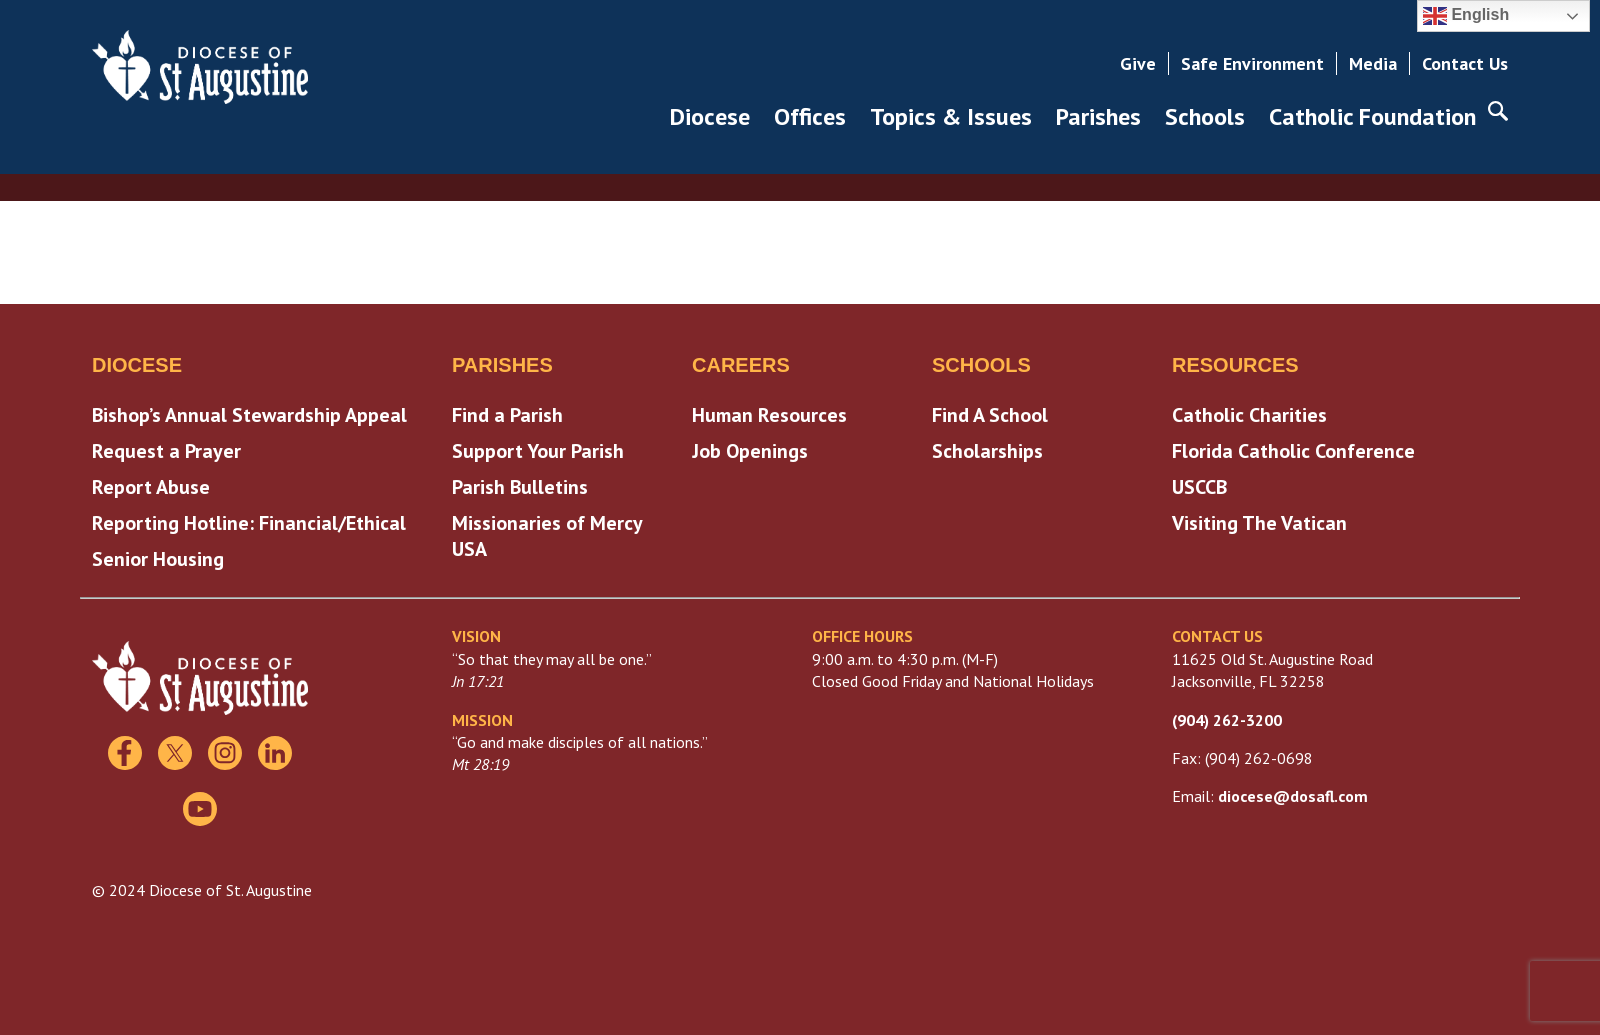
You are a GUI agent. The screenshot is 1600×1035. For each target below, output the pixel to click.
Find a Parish (507, 415)
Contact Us (1465, 63)
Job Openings (750, 451)
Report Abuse (151, 487)
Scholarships (987, 451)
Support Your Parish (538, 451)
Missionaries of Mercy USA (547, 536)
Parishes (1098, 116)
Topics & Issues (951, 116)
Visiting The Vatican (1259, 523)
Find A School (990, 415)
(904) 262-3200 (1227, 720)
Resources (1235, 365)
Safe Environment (1252, 63)
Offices (810, 116)
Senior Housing (158, 559)
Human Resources (769, 415)
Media (1373, 63)
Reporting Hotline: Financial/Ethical (249, 523)
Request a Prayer (166, 451)
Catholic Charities (1249, 415)
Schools (1205, 116)
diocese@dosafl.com (1293, 796)
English (1466, 16)
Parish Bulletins (520, 487)
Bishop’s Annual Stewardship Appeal (249, 415)
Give (1138, 63)
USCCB (1199, 487)
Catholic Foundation (1372, 116)
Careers (741, 365)
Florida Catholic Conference (1293, 451)
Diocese (710, 116)
